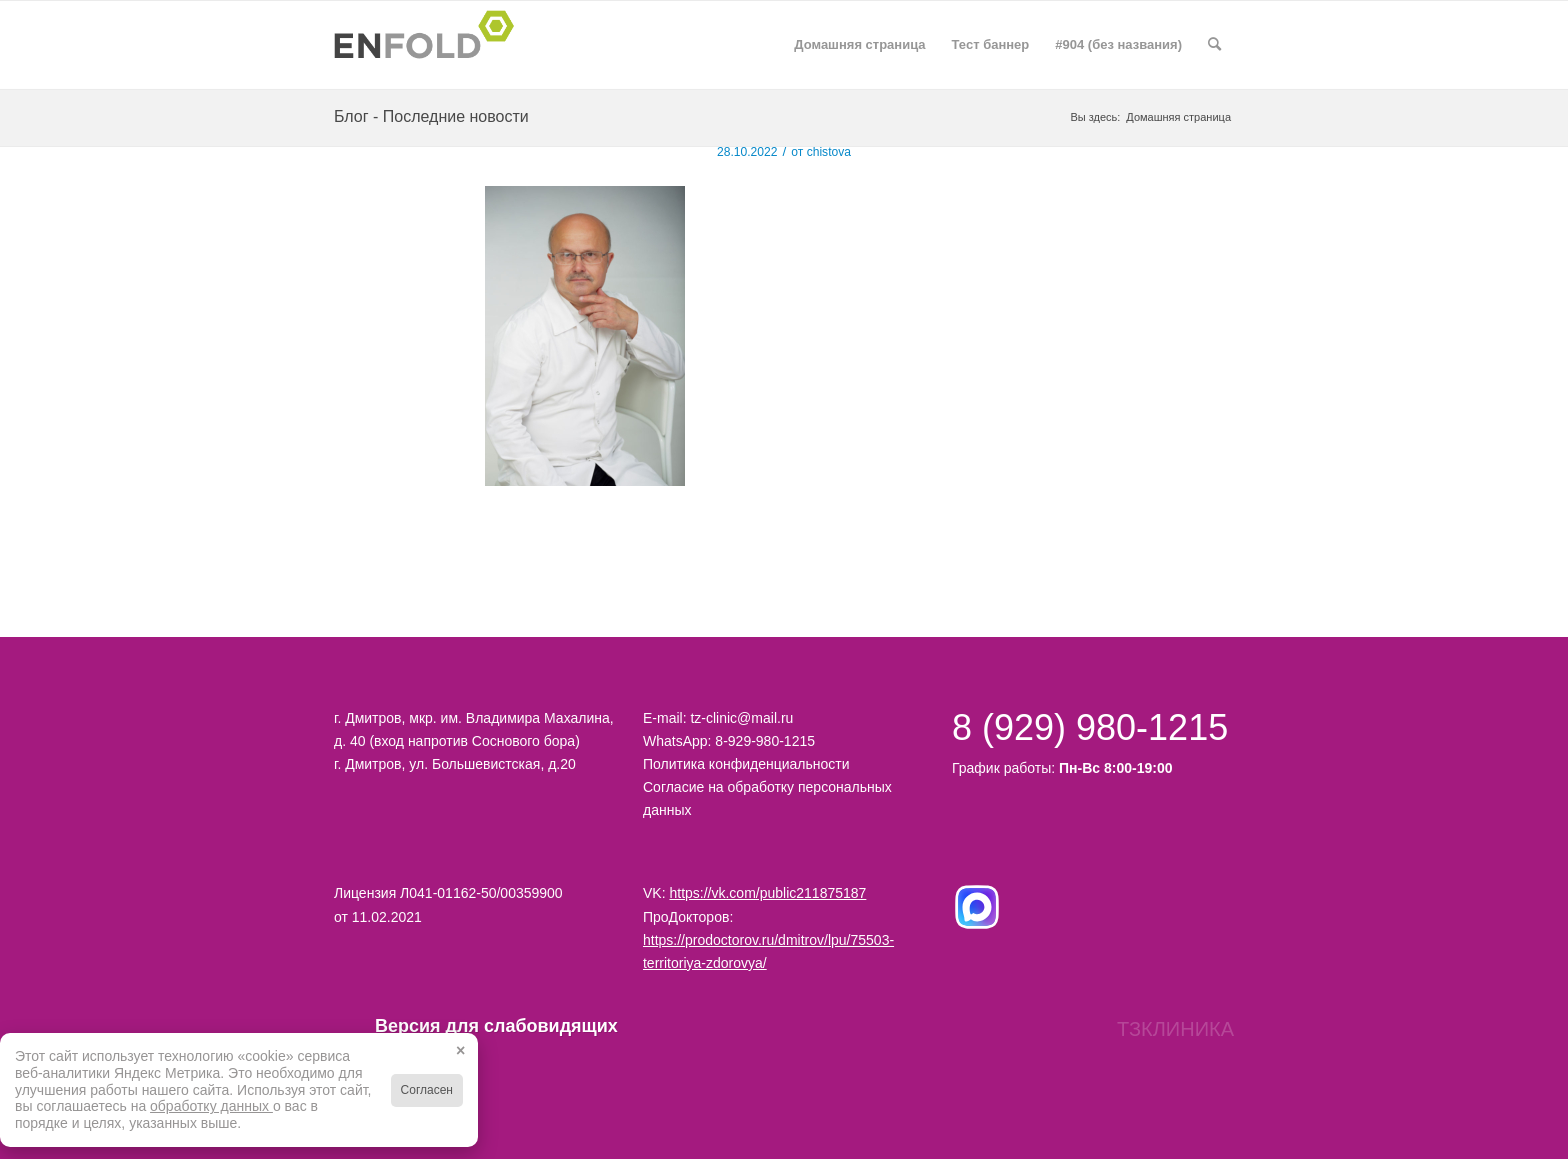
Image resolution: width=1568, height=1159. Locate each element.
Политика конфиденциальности (746, 764)
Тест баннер (991, 44)
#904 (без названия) (1118, 44)
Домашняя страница (859, 44)
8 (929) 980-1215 (1090, 727)
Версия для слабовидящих (472, 1027)
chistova (829, 152)
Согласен (427, 1090)
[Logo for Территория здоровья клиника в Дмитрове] (430, 45)
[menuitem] (1214, 45)
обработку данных (211, 1106)
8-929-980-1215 (765, 741)
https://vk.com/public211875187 (767, 893)
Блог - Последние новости (431, 116)
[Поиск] (1214, 45)
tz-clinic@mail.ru (741, 718)
